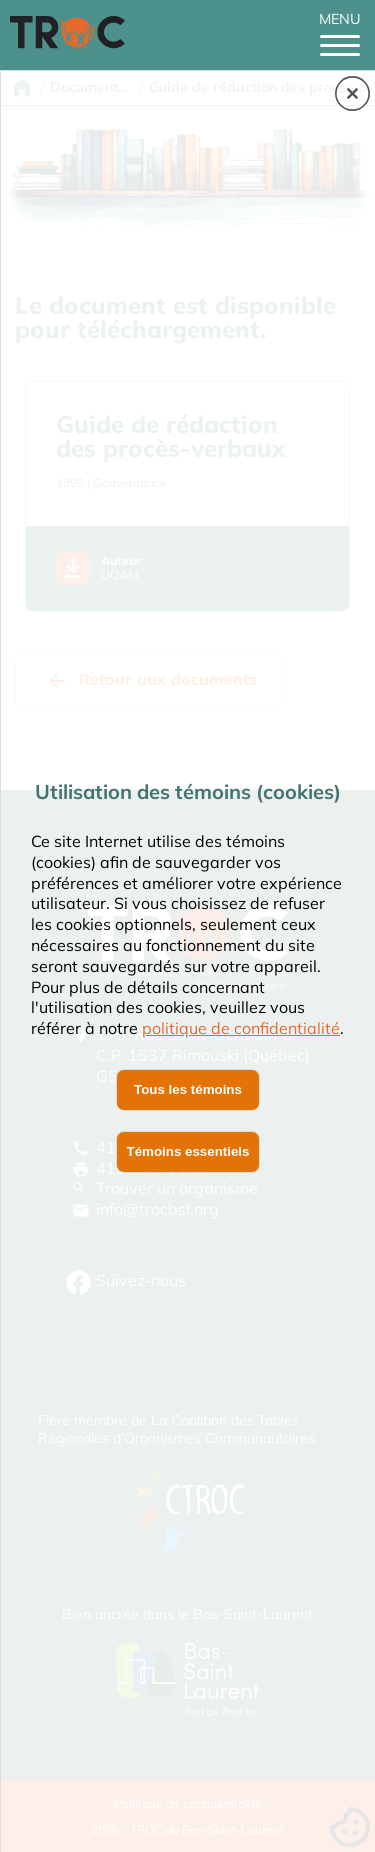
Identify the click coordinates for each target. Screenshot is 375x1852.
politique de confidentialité (241, 1028)
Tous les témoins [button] (188, 1089)
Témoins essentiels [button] (188, 1151)
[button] (352, 95)
